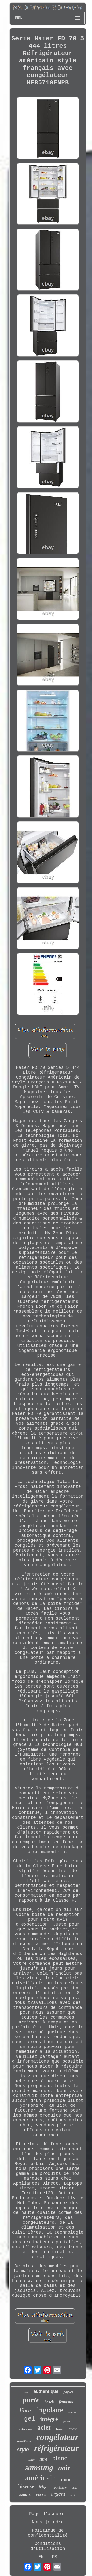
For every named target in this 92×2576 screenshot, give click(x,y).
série (73, 2495)
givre (73, 2429)
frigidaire (49, 2410)
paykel (68, 2392)
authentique (45, 2391)
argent (58, 2494)
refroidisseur (24, 2440)
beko (74, 2487)
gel (30, 2419)
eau (26, 2391)
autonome (25, 2429)
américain (40, 2477)
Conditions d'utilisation (47, 2546)
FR (54, 2556)
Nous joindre (48, 2522)
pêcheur (67, 2421)
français (66, 2402)
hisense (26, 2486)
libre (25, 2410)
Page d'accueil (47, 2513)
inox (31, 2460)
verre (41, 2494)
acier (44, 2427)
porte (31, 2399)
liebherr (72, 2412)
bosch (49, 2402)
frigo (43, 2486)
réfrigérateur (56, 2448)
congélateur (57, 2437)
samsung (39, 2467)
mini (65, 2479)
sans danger (60, 2487)
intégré (49, 2419)
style (23, 2450)
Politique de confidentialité (47, 2533)
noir (64, 2468)
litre (43, 2459)
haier (60, 2429)
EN (41, 2556)
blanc (59, 2458)
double (25, 2495)
